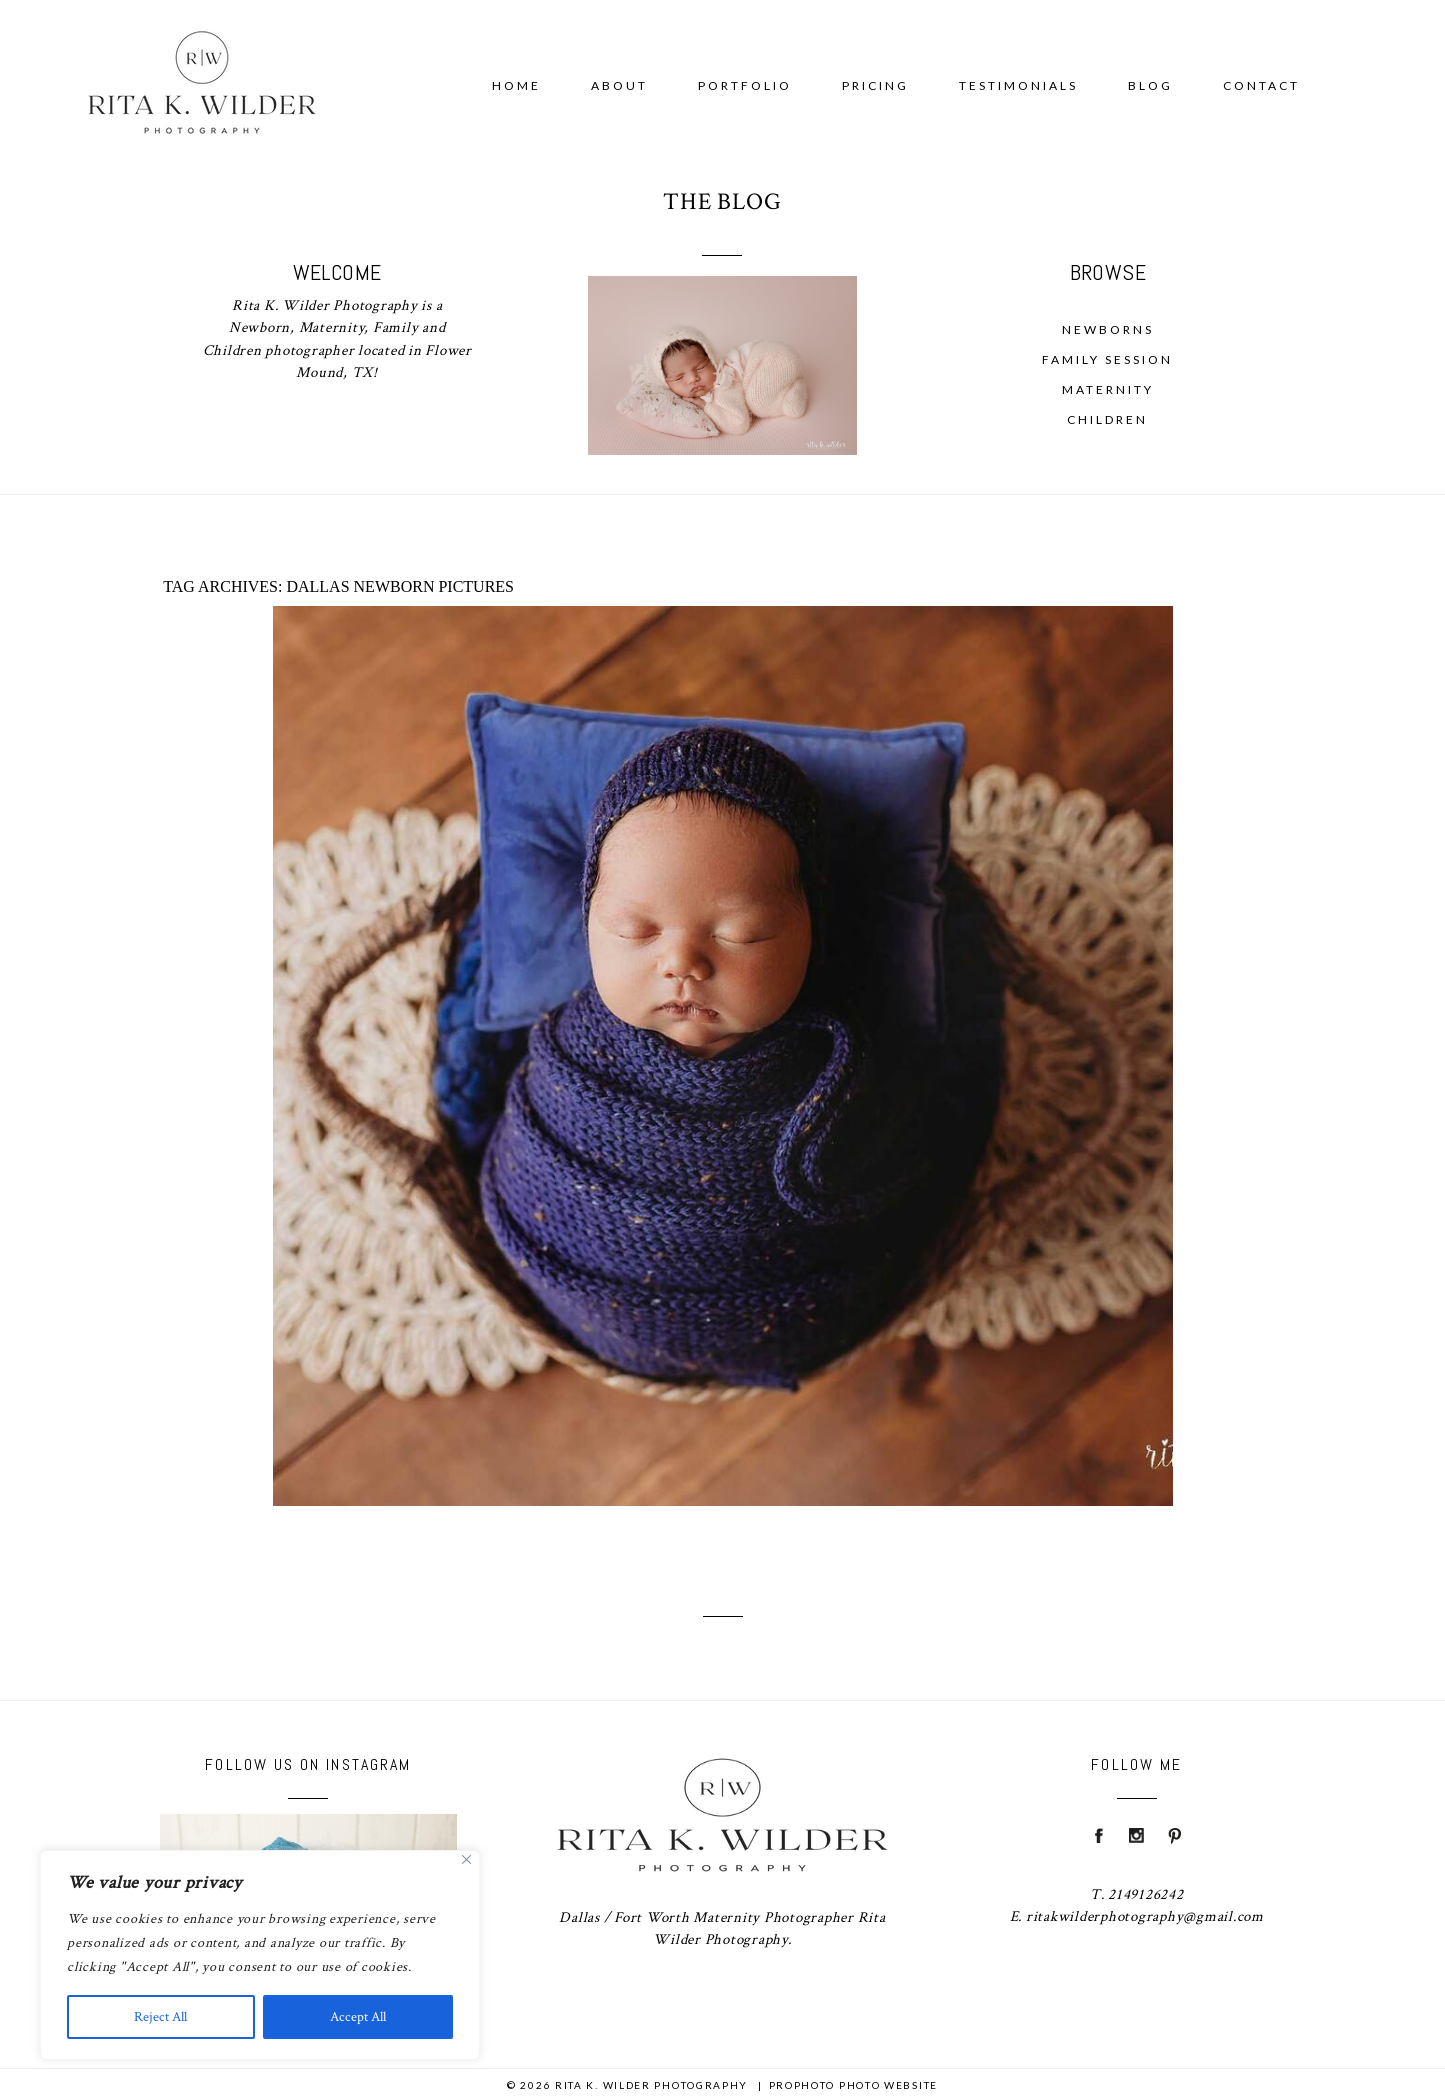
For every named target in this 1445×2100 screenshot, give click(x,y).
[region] (260, 1955)
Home (516, 85)
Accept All (358, 2017)
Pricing (875, 85)
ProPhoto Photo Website (853, 2085)
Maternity (1108, 389)
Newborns (1108, 329)
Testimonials (1018, 85)
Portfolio (745, 85)
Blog (1150, 85)
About (619, 85)
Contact (1261, 85)
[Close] (466, 1859)
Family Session (1107, 359)
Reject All (160, 2017)
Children (1107, 419)
